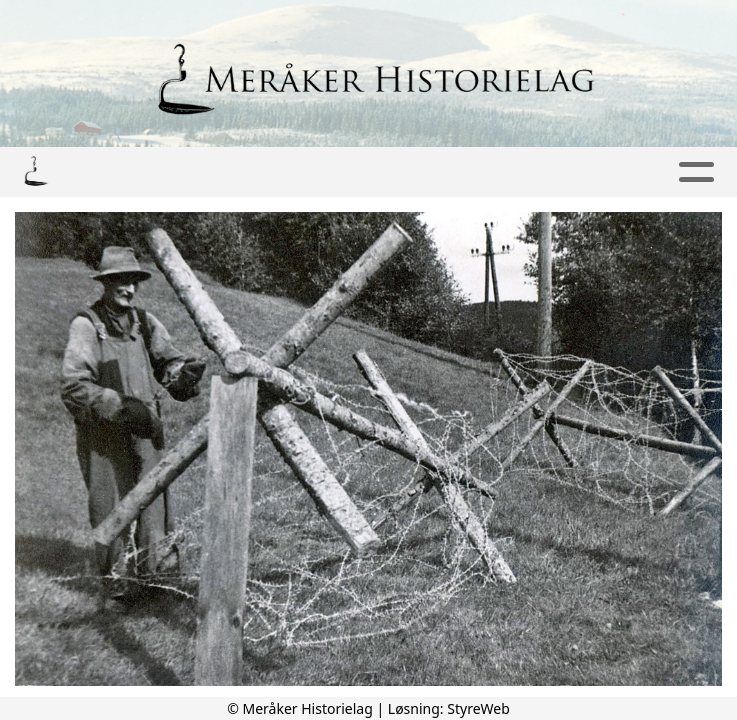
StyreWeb (478, 708)
